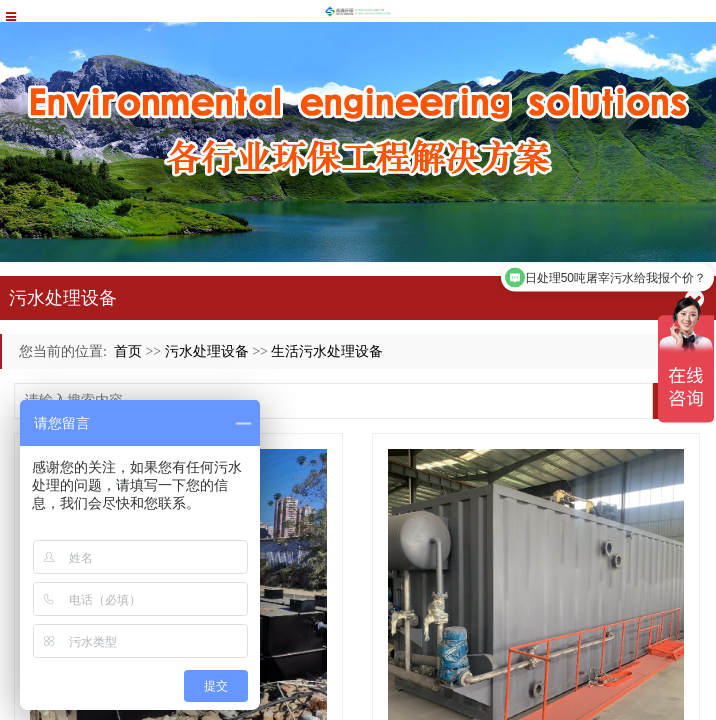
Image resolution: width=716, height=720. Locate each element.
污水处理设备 (207, 351)
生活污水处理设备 (327, 351)
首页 (128, 351)
